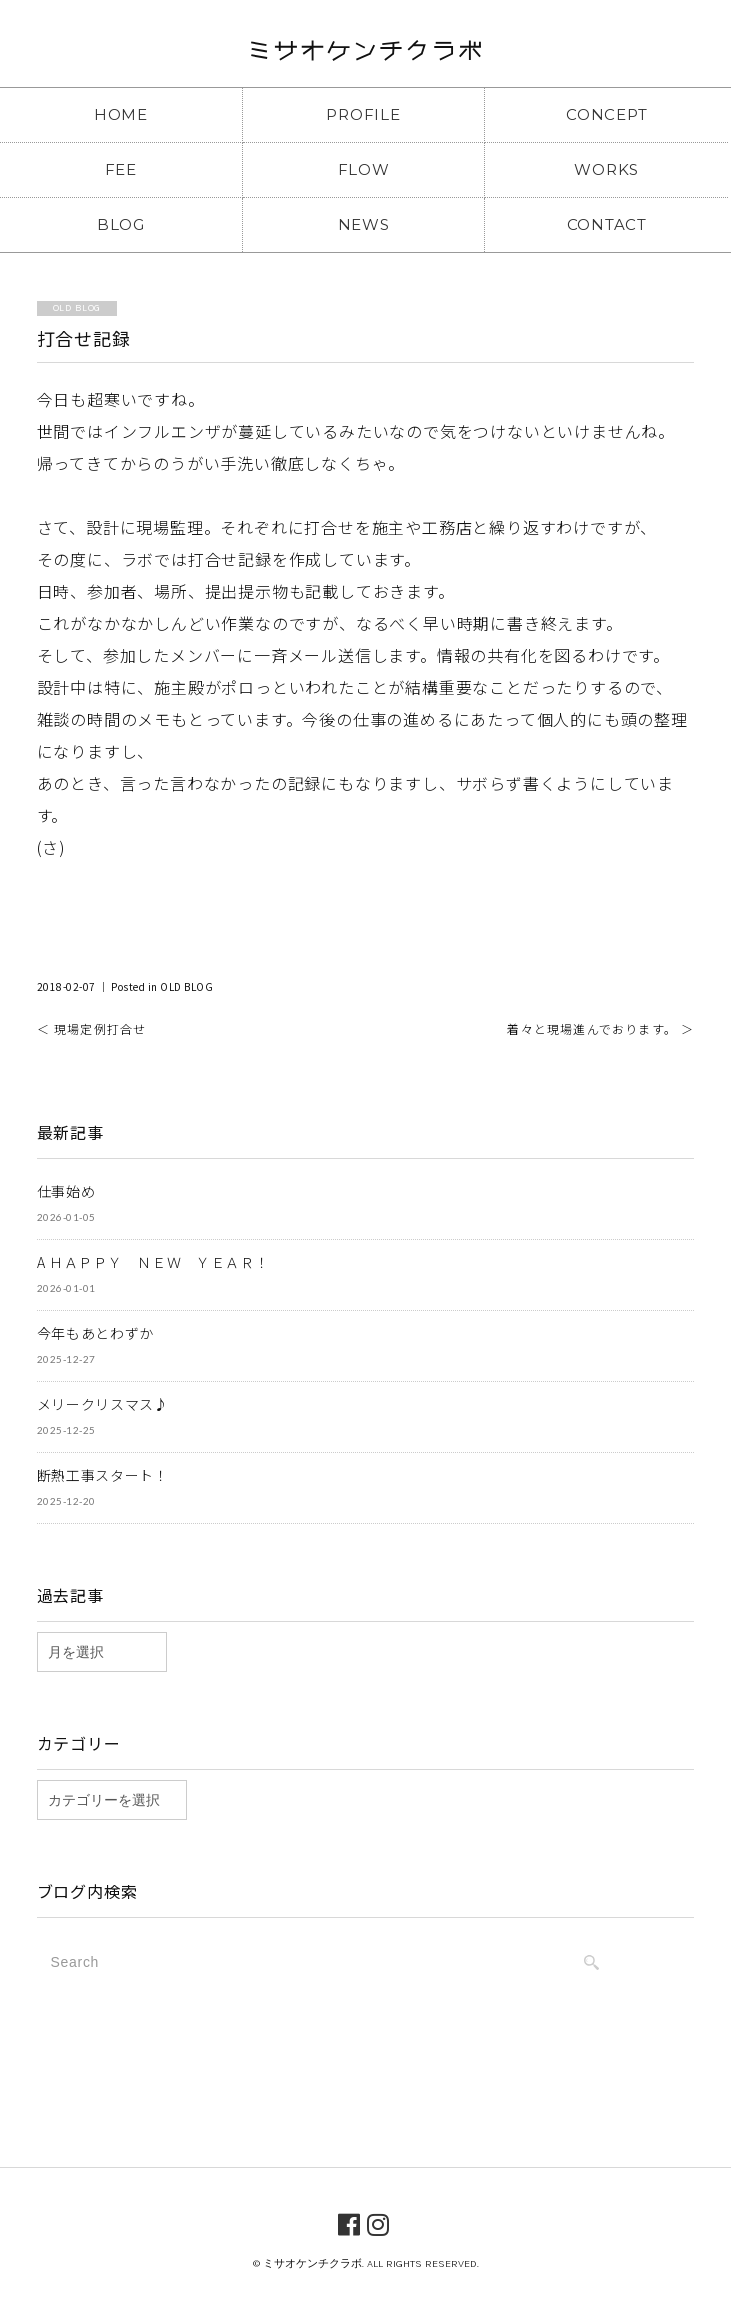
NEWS (364, 224)
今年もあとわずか (96, 1333)
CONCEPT (606, 114)
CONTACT (607, 224)
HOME (121, 114)
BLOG (121, 224)
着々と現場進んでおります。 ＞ (600, 1028)
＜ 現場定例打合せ (92, 1028)
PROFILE (363, 114)
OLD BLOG (186, 986)
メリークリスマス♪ (103, 1404)
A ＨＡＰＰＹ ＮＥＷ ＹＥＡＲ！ (153, 1262)
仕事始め (66, 1191)
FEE (121, 169)
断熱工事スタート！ (103, 1475)
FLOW (364, 169)
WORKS (606, 169)
